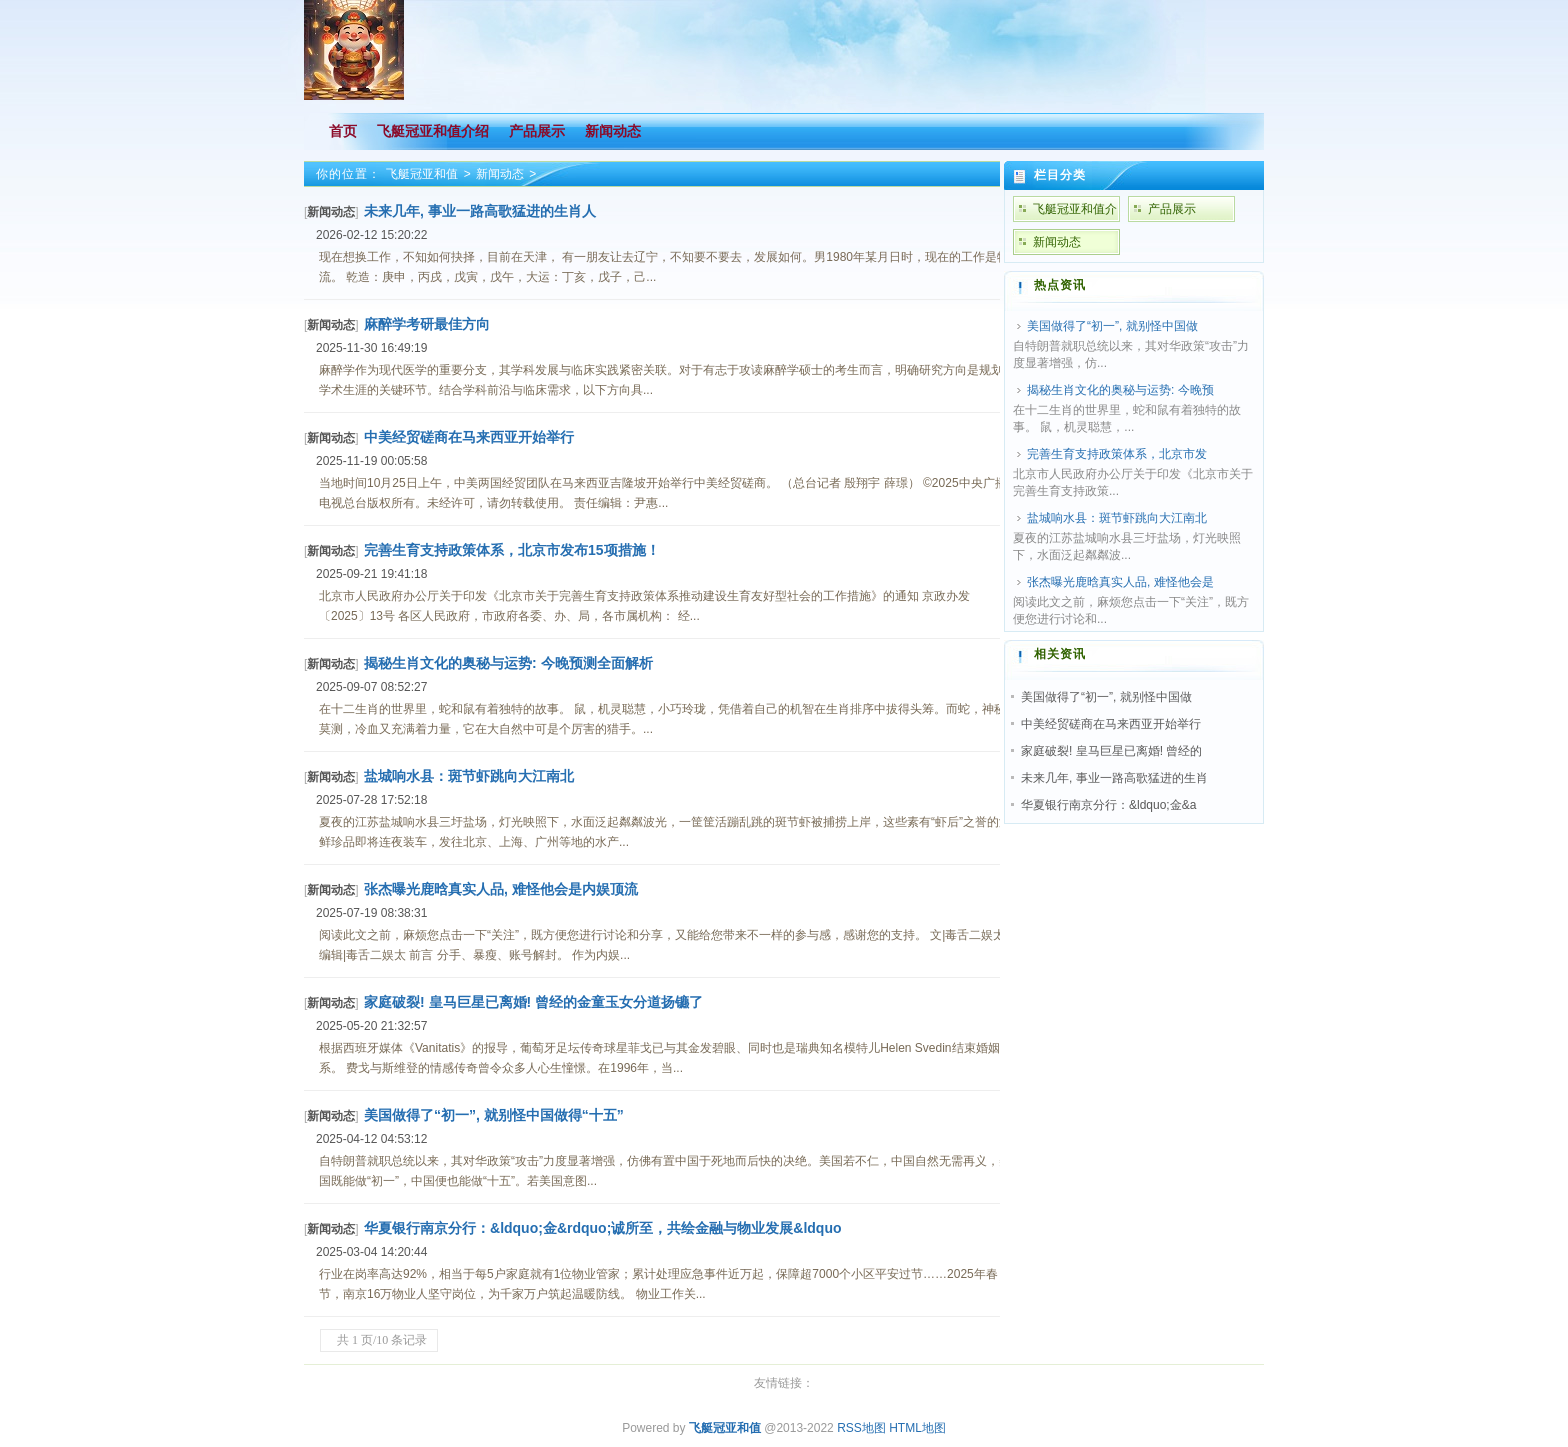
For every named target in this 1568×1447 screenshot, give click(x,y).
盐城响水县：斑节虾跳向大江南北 (469, 776)
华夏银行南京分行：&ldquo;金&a (1108, 805)
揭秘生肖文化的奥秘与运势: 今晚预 (1120, 390)
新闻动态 (500, 174)
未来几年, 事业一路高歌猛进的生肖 (1114, 778)
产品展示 (1172, 209)
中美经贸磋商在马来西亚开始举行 (469, 437)
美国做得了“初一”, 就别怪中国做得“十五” (494, 1115)
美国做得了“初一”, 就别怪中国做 (1112, 326)
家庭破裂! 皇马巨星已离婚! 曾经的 (1111, 751)
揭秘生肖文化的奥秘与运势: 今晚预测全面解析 (508, 663)
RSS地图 (861, 1428)
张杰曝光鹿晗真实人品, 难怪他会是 (1120, 582)
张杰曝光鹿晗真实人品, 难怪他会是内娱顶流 (501, 889)
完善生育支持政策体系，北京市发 (1117, 454)
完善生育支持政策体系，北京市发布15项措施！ (512, 550)
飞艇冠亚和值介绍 (1075, 212)
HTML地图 (917, 1428)
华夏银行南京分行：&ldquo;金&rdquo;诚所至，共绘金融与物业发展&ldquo (603, 1228)
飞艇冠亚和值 (422, 174)
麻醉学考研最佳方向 (427, 324)
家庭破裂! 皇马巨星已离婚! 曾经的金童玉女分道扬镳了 (533, 1002)
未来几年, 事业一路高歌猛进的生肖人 (480, 211)
